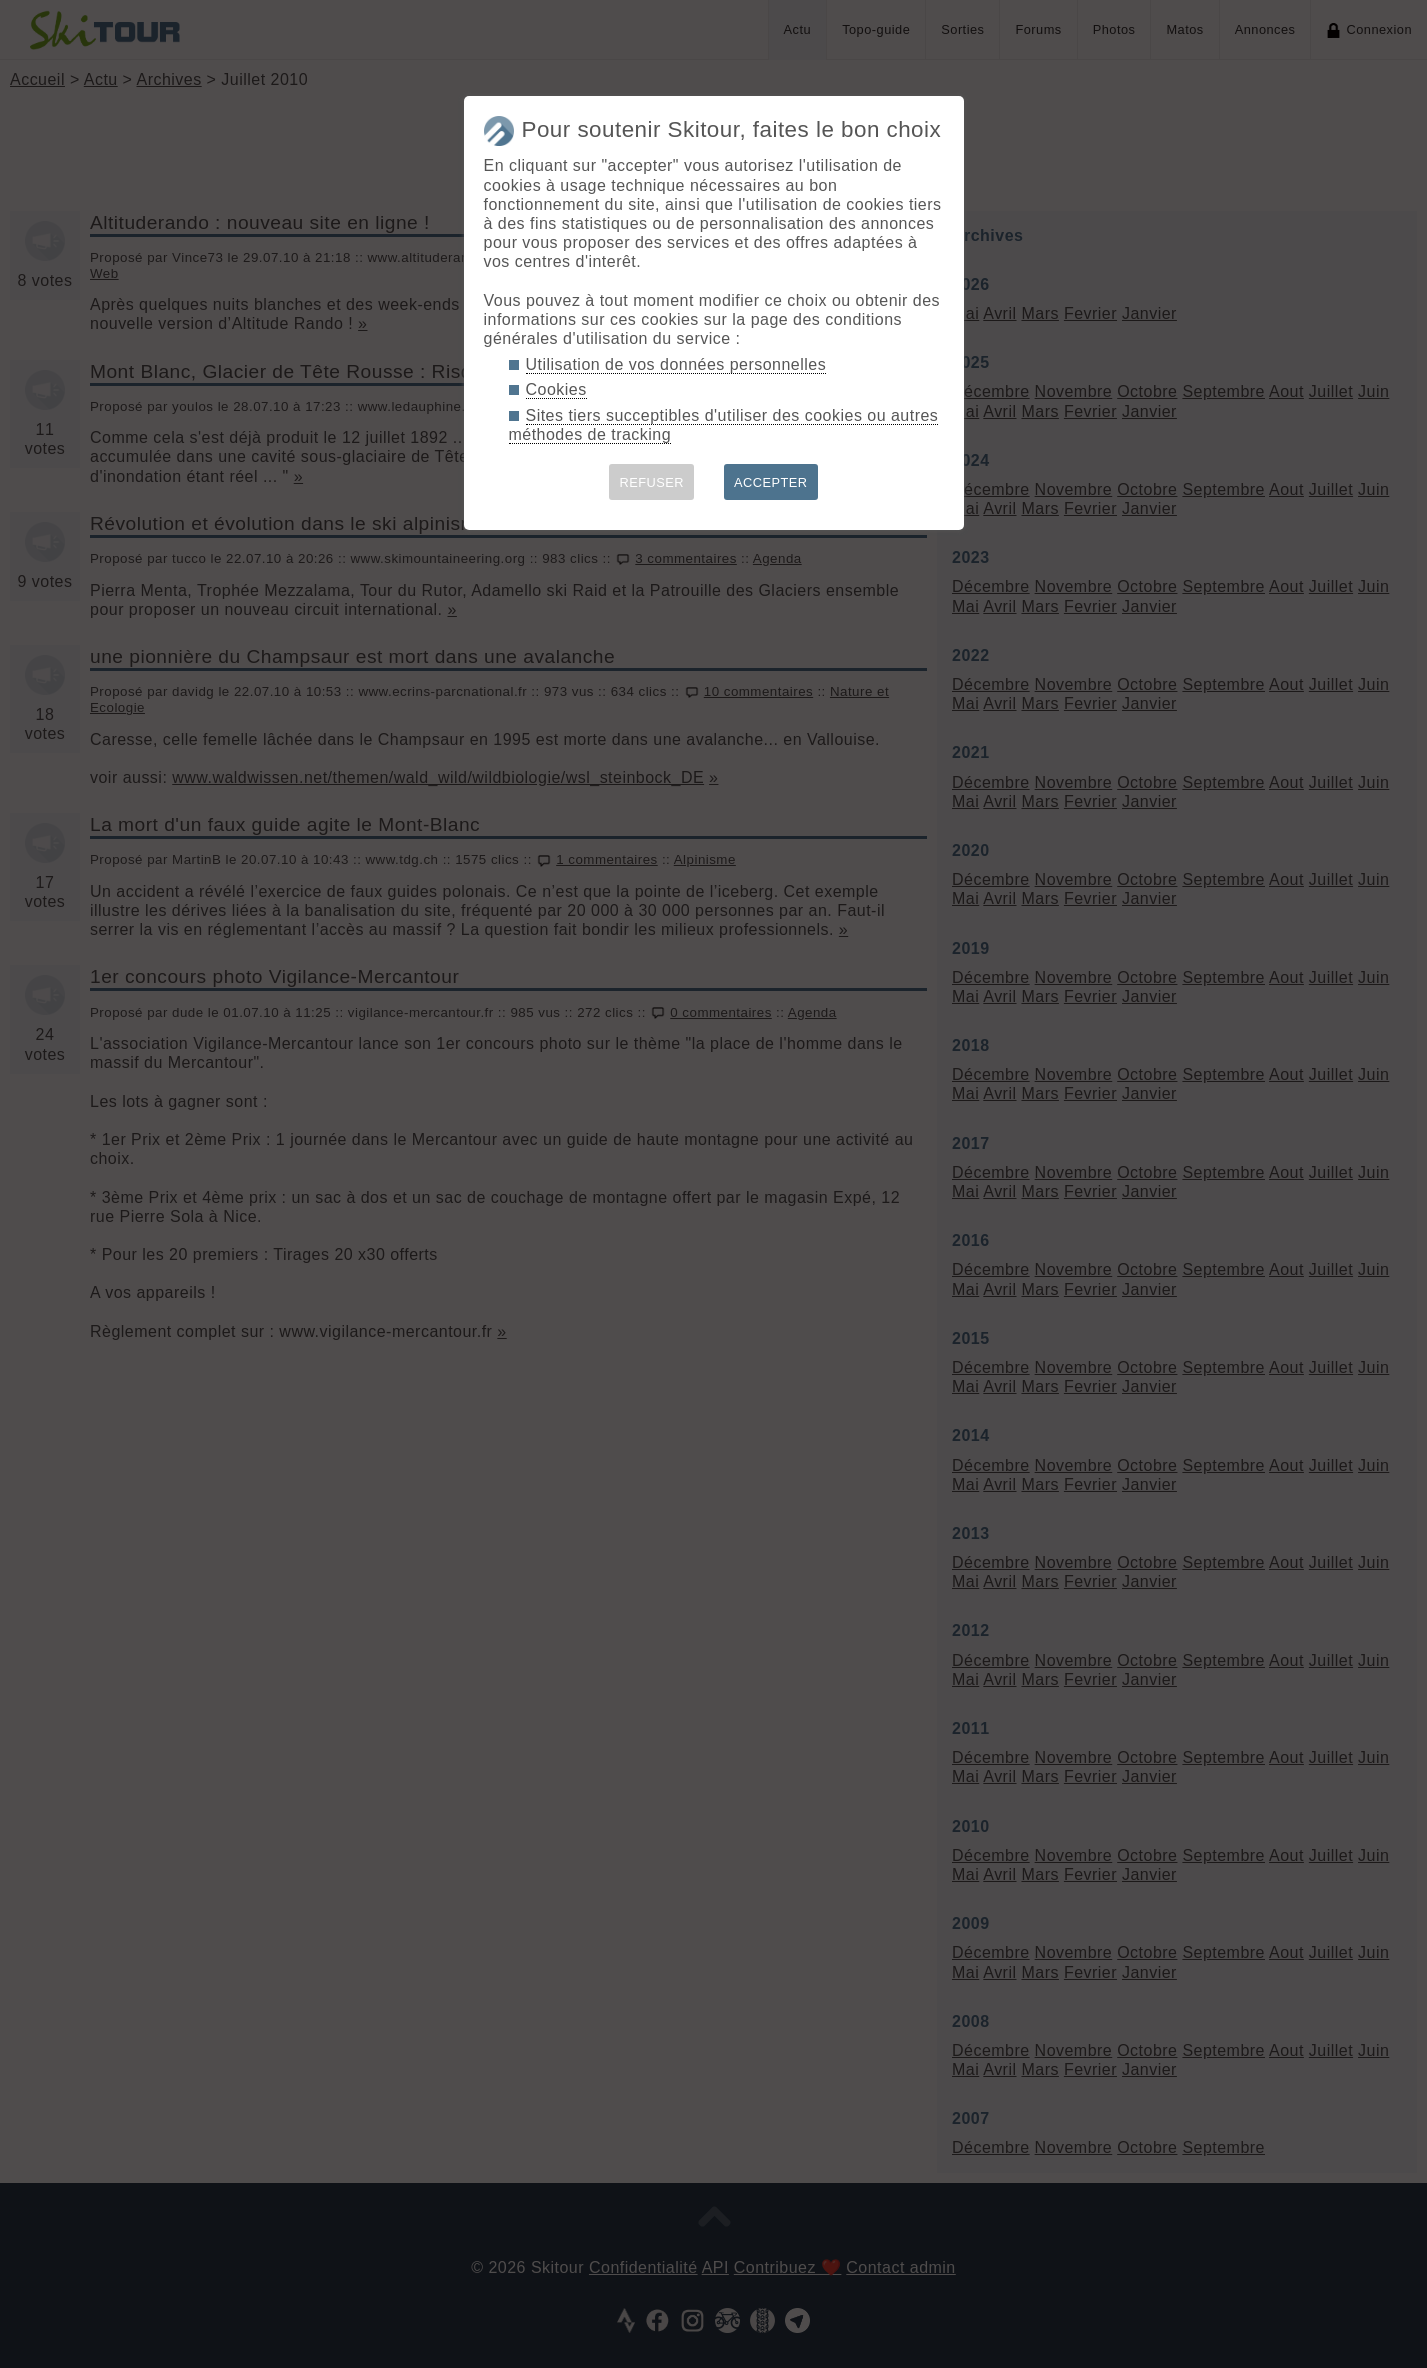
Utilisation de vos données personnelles (676, 364)
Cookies (556, 389)
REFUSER (651, 482)
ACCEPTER (771, 482)
